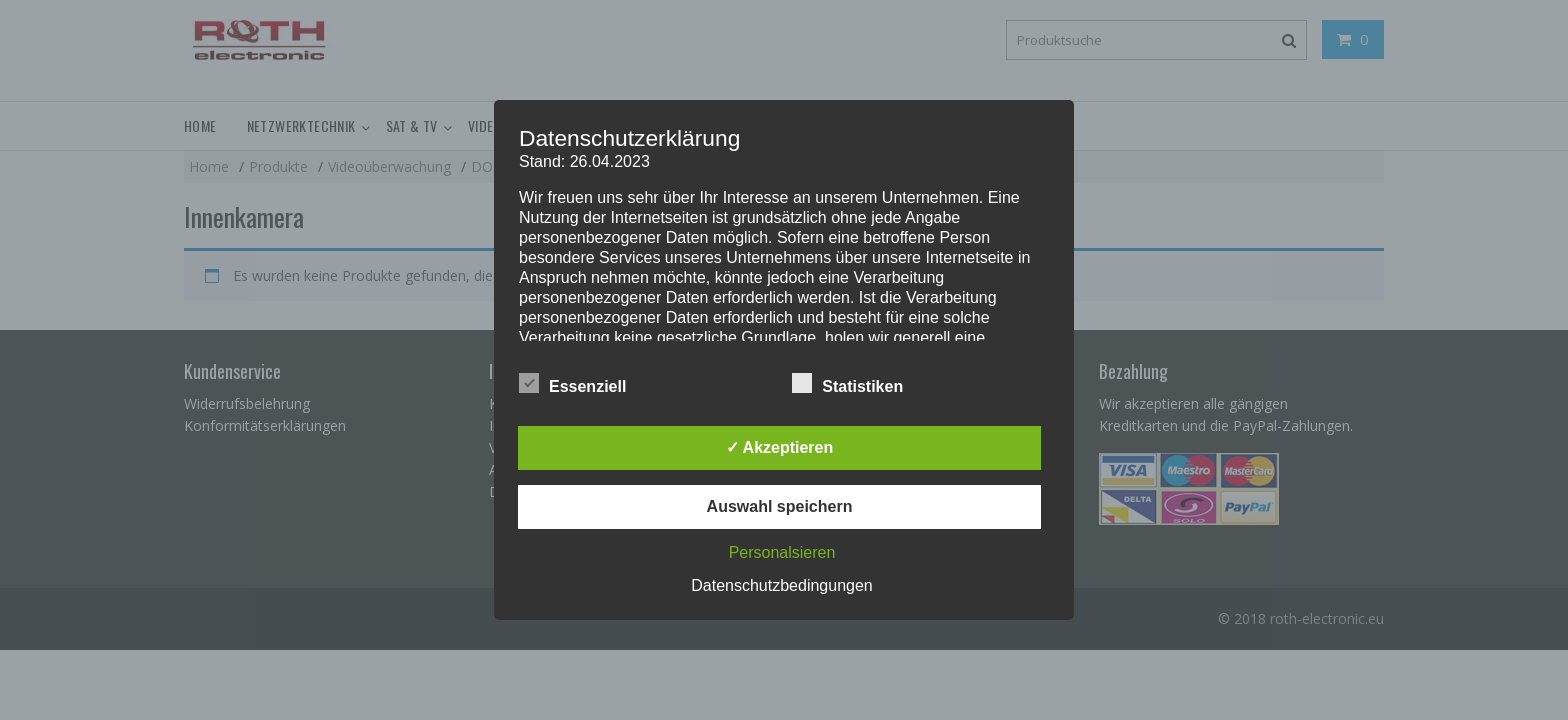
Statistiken (847, 383)
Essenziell (572, 383)
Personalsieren (782, 552)
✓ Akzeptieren (780, 447)
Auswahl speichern (780, 506)
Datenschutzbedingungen (781, 585)
